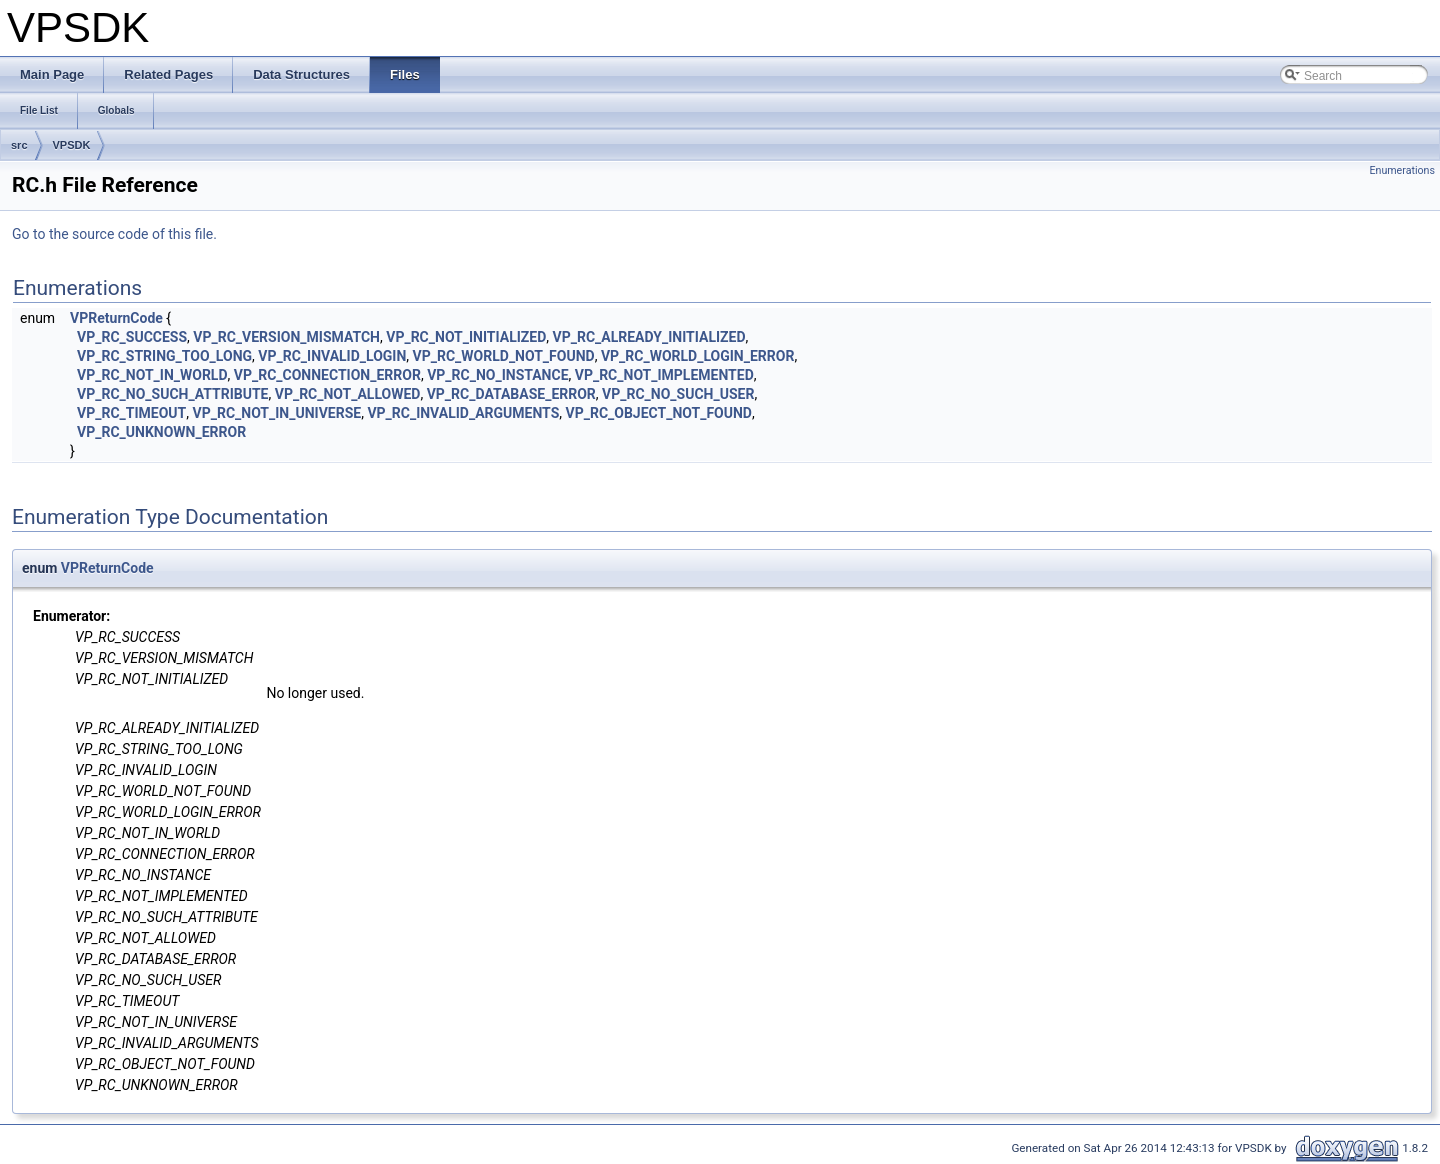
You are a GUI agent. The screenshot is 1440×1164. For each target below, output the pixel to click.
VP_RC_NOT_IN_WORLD (152, 375)
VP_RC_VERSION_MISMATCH (286, 337)
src (19, 145)
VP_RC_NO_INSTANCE (497, 375)
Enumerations (1402, 170)
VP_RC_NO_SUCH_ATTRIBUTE (172, 394)
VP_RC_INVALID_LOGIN (332, 356)
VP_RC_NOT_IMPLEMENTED (664, 375)
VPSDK (72, 145)
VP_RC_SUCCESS (132, 337)
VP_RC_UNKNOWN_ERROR (161, 432)
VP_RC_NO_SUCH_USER (678, 394)
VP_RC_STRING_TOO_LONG (164, 356)
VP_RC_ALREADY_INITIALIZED (649, 337)
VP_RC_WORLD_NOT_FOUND (504, 356)
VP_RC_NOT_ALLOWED (348, 394)
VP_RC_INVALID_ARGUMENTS (463, 413)
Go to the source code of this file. (114, 234)
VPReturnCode (116, 318)
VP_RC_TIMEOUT (131, 413)
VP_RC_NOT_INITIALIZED (466, 337)
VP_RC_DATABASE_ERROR (511, 394)
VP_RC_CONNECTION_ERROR (327, 375)
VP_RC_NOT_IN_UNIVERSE (277, 413)
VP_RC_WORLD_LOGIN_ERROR (698, 356)
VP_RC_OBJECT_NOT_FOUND (659, 413)
